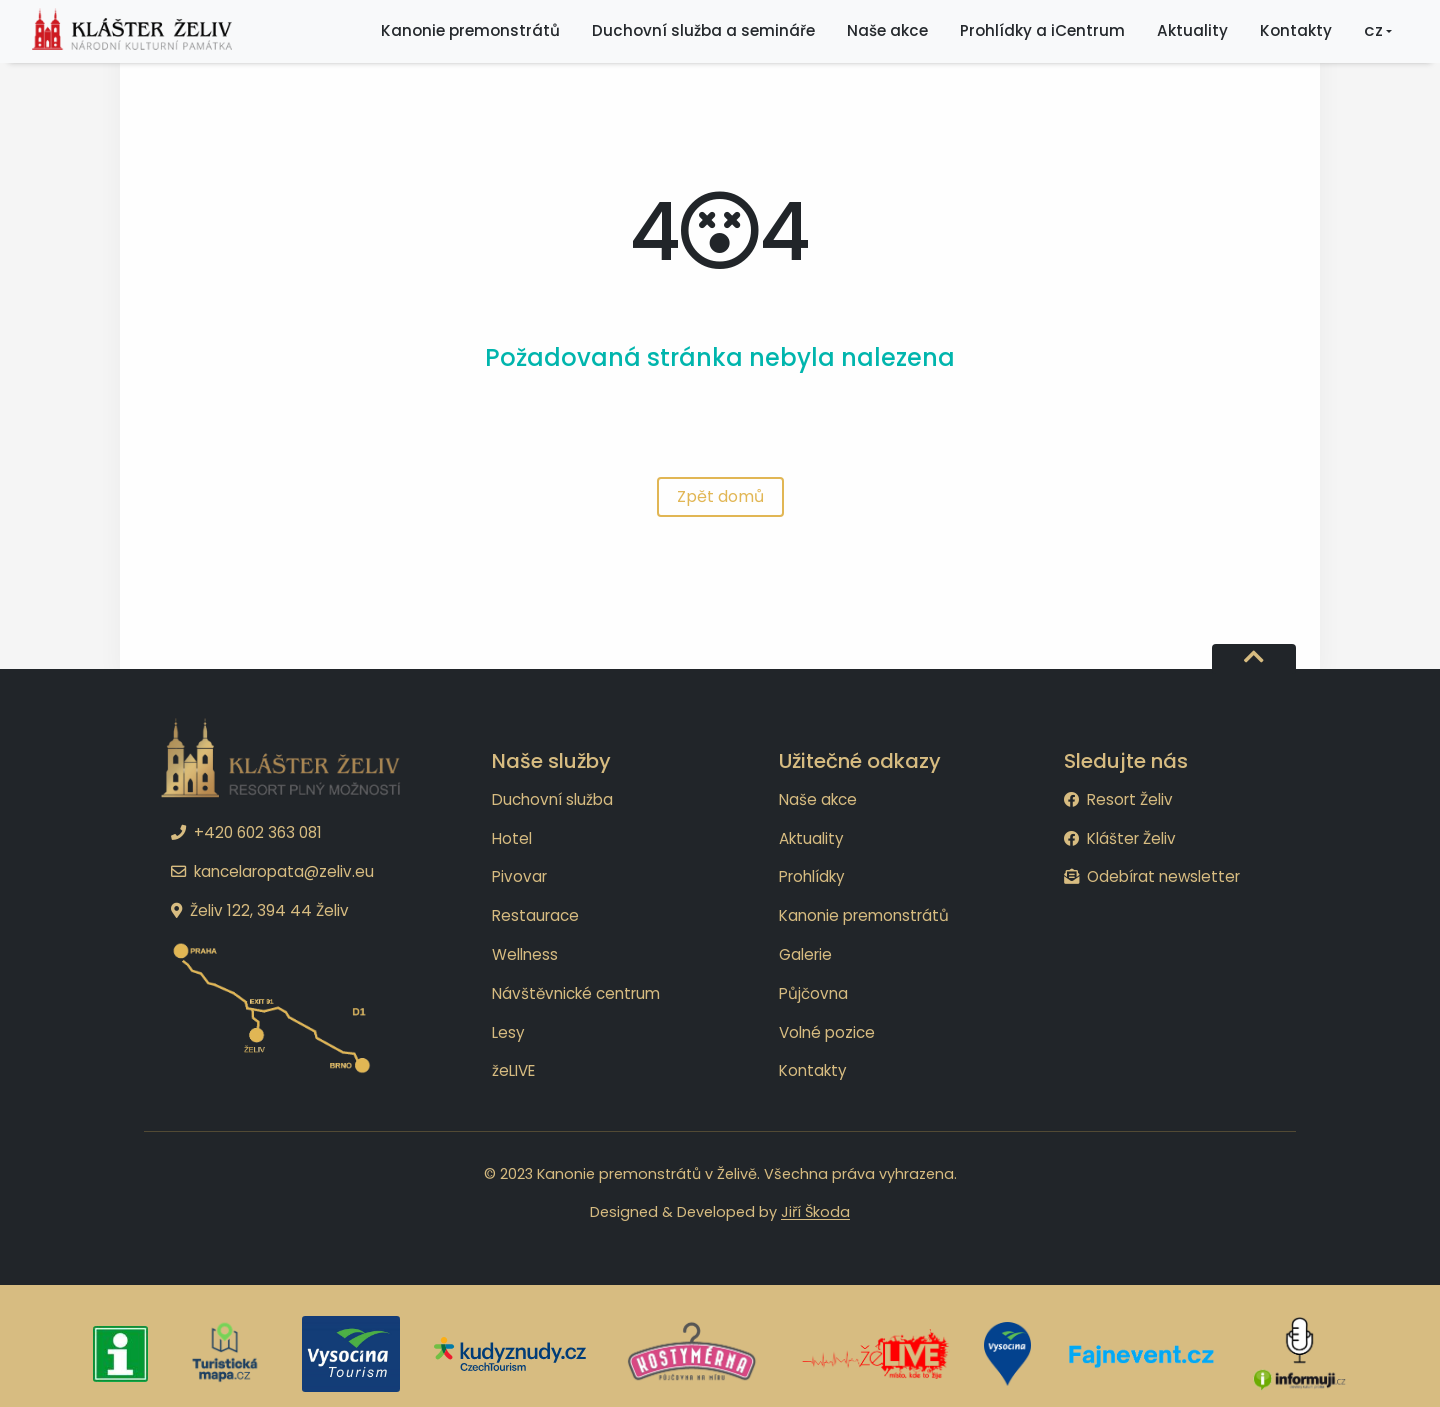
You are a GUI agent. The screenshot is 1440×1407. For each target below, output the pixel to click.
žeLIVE (513, 1070)
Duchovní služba (552, 799)
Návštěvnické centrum (576, 993)
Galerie (805, 954)
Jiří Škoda (815, 1212)
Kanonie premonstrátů (864, 915)
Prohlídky (812, 876)
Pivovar (519, 876)
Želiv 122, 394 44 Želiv (260, 910)
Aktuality (811, 838)
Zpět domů (720, 496)
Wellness (525, 954)
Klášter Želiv (1120, 838)
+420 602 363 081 (246, 832)
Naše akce (818, 799)
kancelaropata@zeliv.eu (272, 871)
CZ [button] (1373, 38)
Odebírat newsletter (1152, 876)
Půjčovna (813, 993)
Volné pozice (827, 1032)
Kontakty (813, 1070)
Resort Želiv (1118, 799)
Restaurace (535, 915)
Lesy (508, 1032)
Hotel (512, 838)
